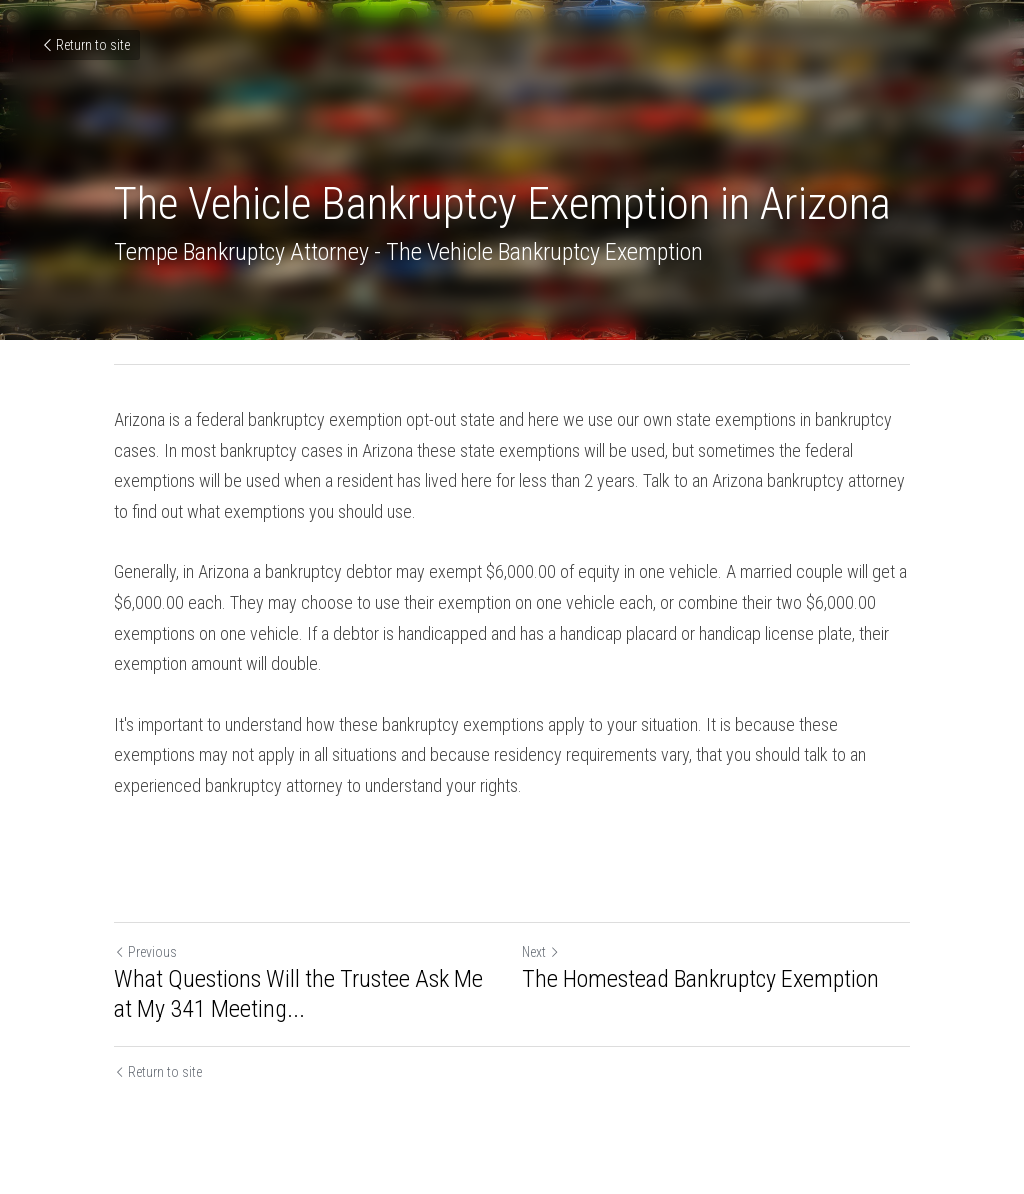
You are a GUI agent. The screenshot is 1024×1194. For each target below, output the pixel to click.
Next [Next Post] (541, 952)
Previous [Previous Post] (145, 952)
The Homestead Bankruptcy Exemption (700, 979)
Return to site (85, 45)
